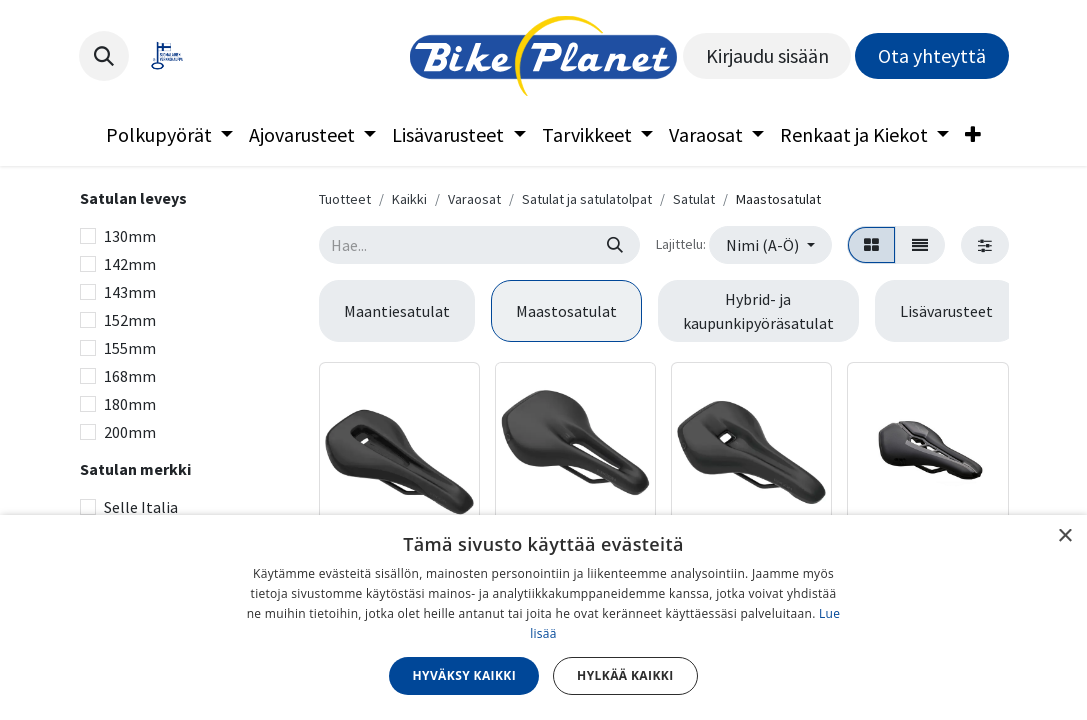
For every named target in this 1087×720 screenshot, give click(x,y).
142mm (130, 264)
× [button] (1064, 536)
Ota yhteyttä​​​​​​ (932, 55)
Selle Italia (141, 507)
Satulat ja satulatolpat (587, 199)
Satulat (694, 199)
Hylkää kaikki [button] (625, 675)
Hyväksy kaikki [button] (464, 675)
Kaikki (409, 199)
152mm (130, 320)
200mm (130, 432)
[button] (104, 56)
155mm (130, 348)
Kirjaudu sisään (767, 55)
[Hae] (615, 245)
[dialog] (543, 617)
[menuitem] (169, 135)
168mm (130, 376)
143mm (130, 292)
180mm (130, 404)
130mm (130, 236)
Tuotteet (345, 199)
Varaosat (474, 199)
